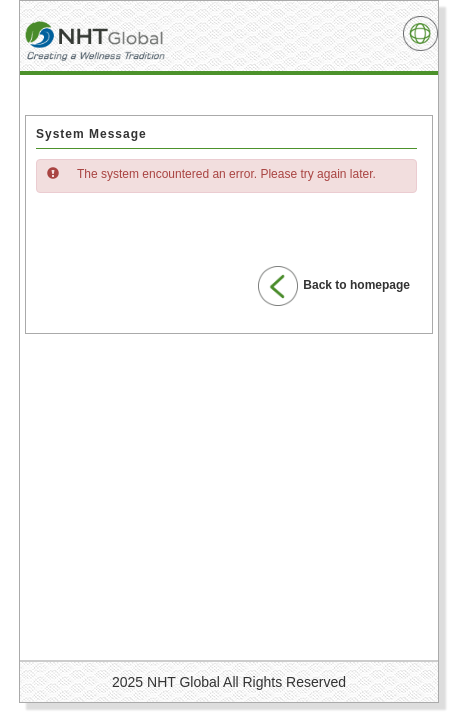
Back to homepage (334, 286)
